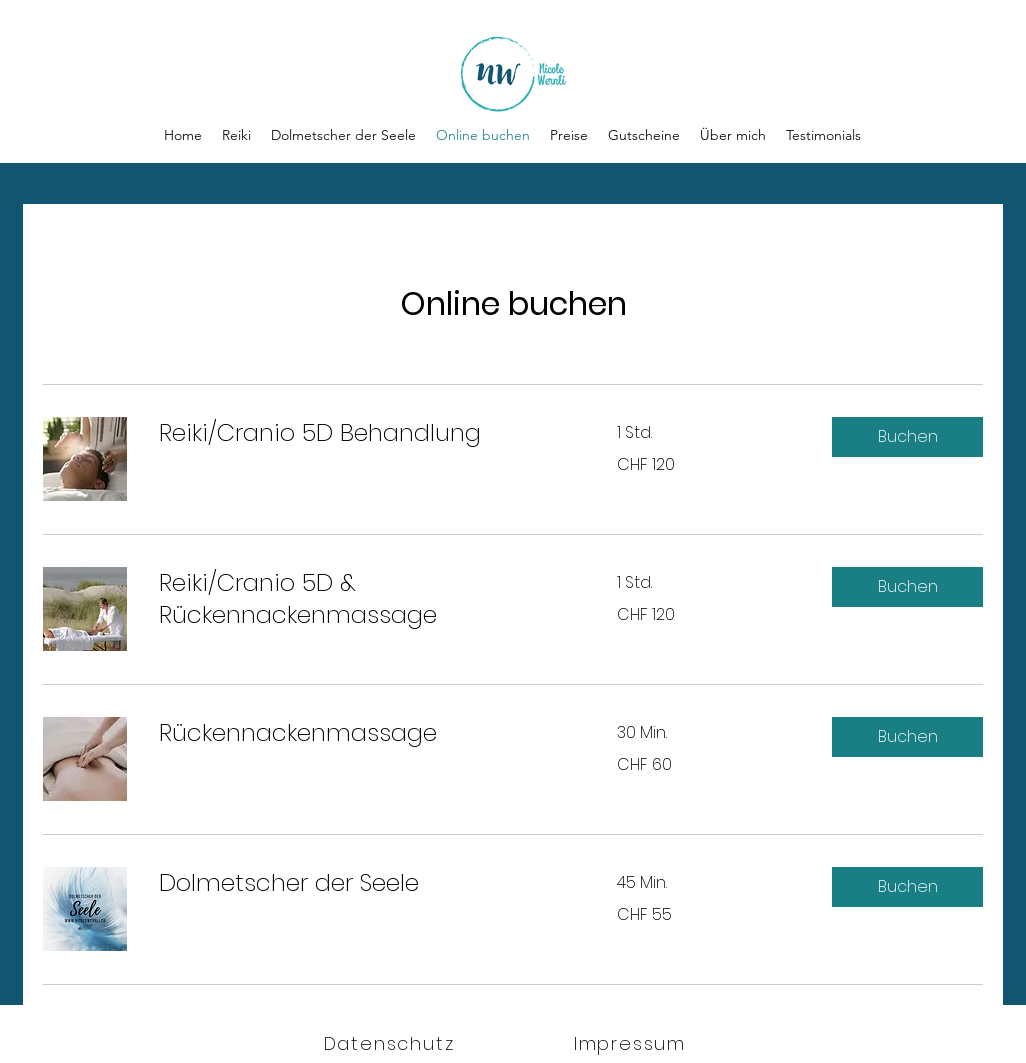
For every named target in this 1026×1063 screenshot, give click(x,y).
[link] (364, 433)
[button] (907, 437)
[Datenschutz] (391, 1043)
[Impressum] (632, 1043)
